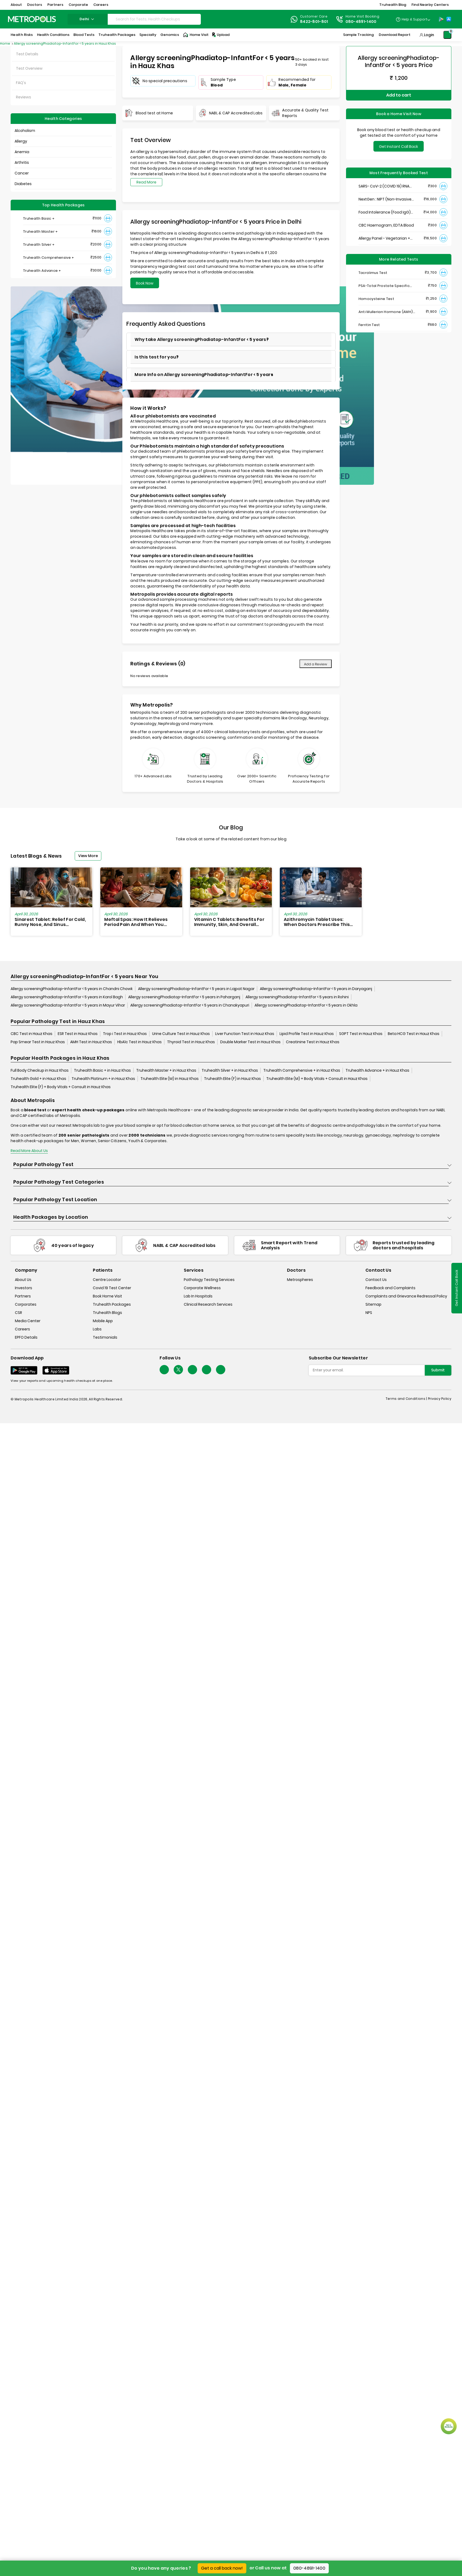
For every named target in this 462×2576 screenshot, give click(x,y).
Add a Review (315, 664)
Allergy (21, 141)
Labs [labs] (97, 1329)
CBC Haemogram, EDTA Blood (386, 225)
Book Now (144, 283)
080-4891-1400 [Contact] (361, 21)
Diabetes (23, 183)
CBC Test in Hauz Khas (31, 1033)
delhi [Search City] (87, 19)
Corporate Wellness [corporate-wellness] (202, 1288)
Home (5, 43)
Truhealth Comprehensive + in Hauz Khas (301, 1070)
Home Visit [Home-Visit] (196, 34)
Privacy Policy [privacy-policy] (439, 1398)
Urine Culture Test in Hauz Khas (181, 1033)
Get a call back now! (222, 2568)
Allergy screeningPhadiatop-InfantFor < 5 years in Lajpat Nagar (196, 988)
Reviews (23, 97)
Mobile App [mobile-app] (103, 1321)
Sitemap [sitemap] (373, 1304)
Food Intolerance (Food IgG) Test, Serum (385, 212)
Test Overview (29, 68)
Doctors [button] (34, 4)
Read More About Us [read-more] (29, 1150)
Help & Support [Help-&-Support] (414, 19)
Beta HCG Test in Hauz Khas (413, 1033)
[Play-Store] (441, 19)
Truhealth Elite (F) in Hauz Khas (232, 1078)
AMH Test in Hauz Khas (91, 1042)
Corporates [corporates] (25, 1304)
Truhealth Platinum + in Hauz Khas (103, 1078)
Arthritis (22, 162)
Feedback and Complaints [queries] (390, 1288)
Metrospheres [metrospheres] (300, 1279)
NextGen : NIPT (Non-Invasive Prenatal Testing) (385, 199)
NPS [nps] (368, 1312)
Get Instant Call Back (398, 146)
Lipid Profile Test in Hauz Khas (307, 1033)
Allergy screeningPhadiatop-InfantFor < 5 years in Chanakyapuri (189, 1005)
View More (88, 855)
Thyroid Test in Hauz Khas (191, 1042)
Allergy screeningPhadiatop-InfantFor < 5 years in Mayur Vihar (68, 1005)
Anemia (22, 152)
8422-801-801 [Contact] (314, 21)
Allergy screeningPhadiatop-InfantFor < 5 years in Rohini (297, 997)
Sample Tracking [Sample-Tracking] (358, 34)
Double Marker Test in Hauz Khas (250, 1042)
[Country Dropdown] (413, 19)
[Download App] (24, 1370)
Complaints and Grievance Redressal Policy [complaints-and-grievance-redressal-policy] (406, 1296)
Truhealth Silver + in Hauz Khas (230, 1070)
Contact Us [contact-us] (376, 1279)
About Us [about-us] (23, 1279)
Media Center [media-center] (27, 1321)
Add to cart (398, 95)
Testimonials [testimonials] (105, 1337)
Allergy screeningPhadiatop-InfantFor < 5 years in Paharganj (184, 997)
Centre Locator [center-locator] (107, 1279)
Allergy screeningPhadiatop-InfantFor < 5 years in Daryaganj (316, 988)
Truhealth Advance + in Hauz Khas (377, 1070)
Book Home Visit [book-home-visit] (107, 1296)
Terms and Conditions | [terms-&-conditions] (407, 1398)
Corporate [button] (78, 4)
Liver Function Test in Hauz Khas (244, 1033)
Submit (438, 1370)
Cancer (22, 173)
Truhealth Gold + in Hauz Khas (38, 1078)
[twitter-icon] (178, 1369)
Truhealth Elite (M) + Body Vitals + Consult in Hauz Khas (317, 1078)
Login (429, 34)
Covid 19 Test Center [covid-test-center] (112, 1288)
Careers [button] (100, 4)
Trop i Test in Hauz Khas (125, 1033)
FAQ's (21, 82)
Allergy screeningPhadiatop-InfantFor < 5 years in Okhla (306, 1005)
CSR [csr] (18, 1312)
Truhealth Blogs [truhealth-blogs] (107, 1312)
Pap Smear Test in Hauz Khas (38, 1042)
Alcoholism (25, 130)
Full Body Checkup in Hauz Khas (40, 1070)
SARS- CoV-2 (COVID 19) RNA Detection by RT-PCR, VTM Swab (388, 186)
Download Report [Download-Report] (394, 34)
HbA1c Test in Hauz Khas (139, 1042)
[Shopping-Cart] (447, 35)
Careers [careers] (22, 1329)
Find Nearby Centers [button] (430, 4)
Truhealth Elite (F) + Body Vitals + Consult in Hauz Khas (61, 1086)
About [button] (16, 4)
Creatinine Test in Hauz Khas (312, 1042)
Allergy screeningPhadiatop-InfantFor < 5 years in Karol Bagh (67, 997)
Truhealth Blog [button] (392, 4)
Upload (220, 34)
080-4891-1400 (309, 2568)
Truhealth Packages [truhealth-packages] (112, 1304)
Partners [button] (55, 4)
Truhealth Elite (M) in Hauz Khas (169, 1078)
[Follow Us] (164, 1369)
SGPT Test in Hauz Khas (360, 1033)
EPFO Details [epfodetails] (26, 1337)
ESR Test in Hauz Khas (78, 1033)
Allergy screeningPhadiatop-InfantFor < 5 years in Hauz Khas (65, 43)
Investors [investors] (23, 1288)
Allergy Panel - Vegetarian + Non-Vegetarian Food (384, 238)
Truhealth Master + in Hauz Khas (166, 1070)
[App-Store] (448, 19)
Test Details (27, 54)
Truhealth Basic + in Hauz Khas (102, 1070)
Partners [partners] (23, 1296)
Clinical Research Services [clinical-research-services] (208, 1304)
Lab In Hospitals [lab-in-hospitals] (198, 1296)
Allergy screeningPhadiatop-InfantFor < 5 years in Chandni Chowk (72, 988)
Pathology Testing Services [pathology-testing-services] (209, 1279)
